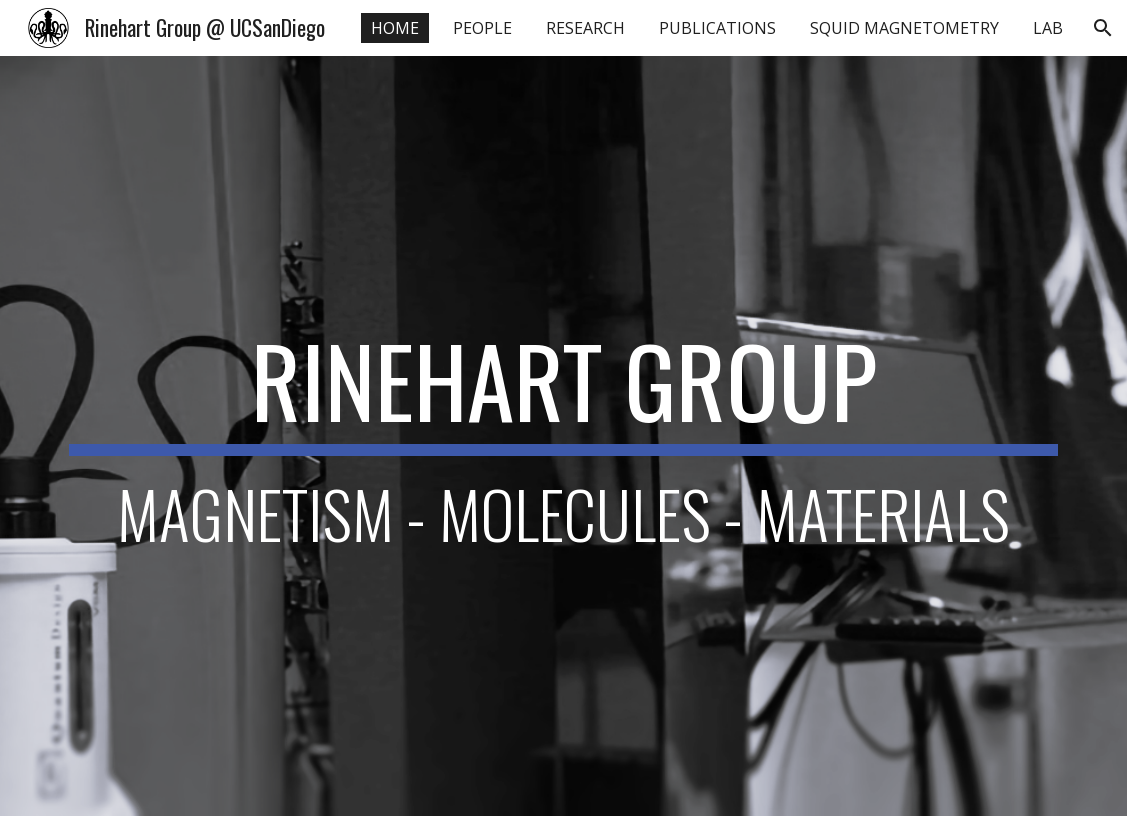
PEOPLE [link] (482, 28)
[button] (1103, 28)
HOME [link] (395, 28)
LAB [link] (1048, 28)
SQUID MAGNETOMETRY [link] (904, 28)
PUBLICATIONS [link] (717, 28)
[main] (563, 436)
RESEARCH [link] (585, 28)
